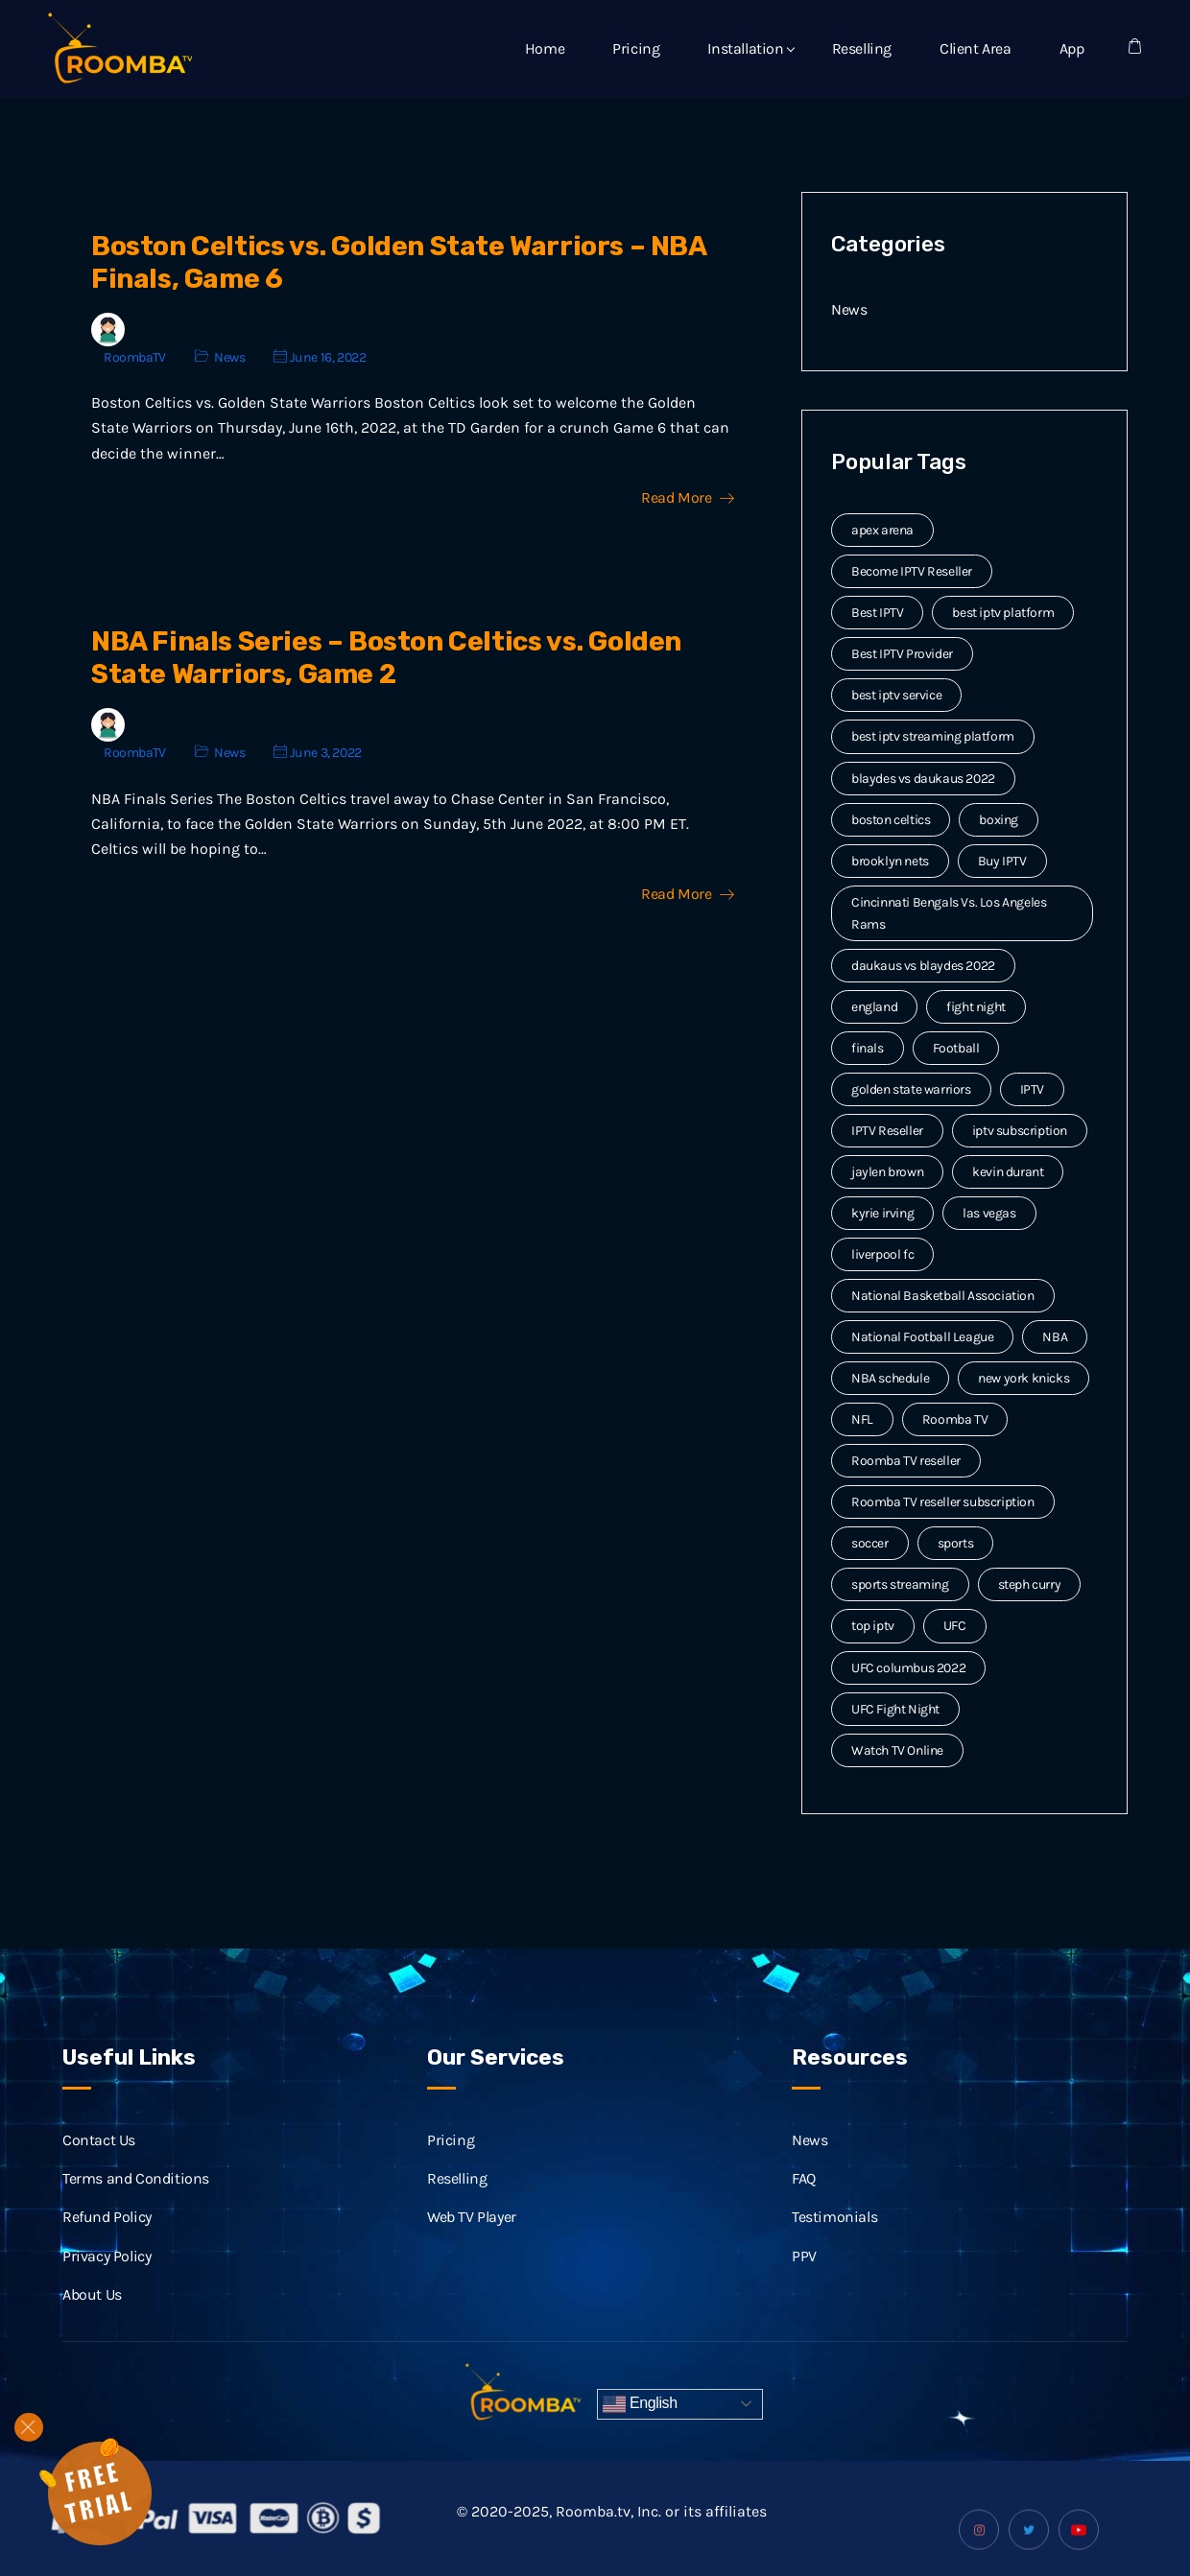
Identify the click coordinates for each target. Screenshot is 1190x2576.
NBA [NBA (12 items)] (1054, 1337)
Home (544, 48)
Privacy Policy (106, 2279)
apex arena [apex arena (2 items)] (882, 530)
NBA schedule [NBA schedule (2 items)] (890, 1378)
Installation (745, 48)
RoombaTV (135, 357)
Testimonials (834, 2241)
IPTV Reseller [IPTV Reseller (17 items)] (887, 1131)
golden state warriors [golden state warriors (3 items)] (911, 1089)
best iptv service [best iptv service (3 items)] (896, 695)
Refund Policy (107, 2241)
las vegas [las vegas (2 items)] (989, 1213)
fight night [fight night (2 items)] (976, 1007)
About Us (92, 2317)
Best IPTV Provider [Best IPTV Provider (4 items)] (902, 654)
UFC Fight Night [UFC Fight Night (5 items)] (895, 1709)
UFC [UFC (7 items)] (954, 1626)
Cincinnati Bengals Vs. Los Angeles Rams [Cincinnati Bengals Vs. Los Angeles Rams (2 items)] (948, 913)
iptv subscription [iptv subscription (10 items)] (1019, 1131)
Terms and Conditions (135, 2201)
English (640, 2404)
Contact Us (98, 2163)
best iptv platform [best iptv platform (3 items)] (1003, 612)
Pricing (635, 48)
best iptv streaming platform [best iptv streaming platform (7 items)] (932, 736)
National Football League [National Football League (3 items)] (922, 1337)
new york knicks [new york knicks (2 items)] (1023, 1378)
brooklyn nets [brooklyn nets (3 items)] (890, 861)
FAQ (804, 2201)
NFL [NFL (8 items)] (862, 1419)
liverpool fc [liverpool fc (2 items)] (882, 1254)
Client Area (976, 48)
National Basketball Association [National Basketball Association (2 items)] (943, 1296)
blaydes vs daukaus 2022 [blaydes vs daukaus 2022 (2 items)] (923, 778)
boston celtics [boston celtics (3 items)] (890, 820)
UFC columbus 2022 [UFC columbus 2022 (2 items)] (908, 1668)
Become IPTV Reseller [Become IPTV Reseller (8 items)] (911, 571)
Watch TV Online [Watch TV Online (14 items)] (897, 1750)
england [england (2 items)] (874, 1007)
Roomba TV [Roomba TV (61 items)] (955, 1419)
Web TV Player (471, 2241)
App (1071, 48)
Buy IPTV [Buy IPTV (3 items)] (1002, 861)
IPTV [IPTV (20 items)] (1032, 1089)
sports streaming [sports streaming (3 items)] (900, 1584)
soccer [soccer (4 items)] (870, 1543)
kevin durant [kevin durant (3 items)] (1007, 1172)
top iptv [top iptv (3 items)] (872, 1626)
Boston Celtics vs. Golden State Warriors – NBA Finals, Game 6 (398, 262)
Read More (687, 498)
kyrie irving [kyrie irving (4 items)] (882, 1213)
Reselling (862, 48)
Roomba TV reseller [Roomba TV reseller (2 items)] (906, 1461)
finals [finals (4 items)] (867, 1048)
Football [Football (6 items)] (956, 1048)
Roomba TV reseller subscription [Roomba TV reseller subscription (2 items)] (943, 1502)
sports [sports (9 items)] (956, 1543)
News (229, 357)
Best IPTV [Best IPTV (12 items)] (877, 612)
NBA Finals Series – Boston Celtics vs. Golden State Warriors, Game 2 (386, 658)
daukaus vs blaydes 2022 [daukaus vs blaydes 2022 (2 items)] (923, 965)
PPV (804, 2279)
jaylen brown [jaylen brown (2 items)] (887, 1172)
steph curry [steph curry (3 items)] (1029, 1584)
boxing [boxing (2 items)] (998, 820)
